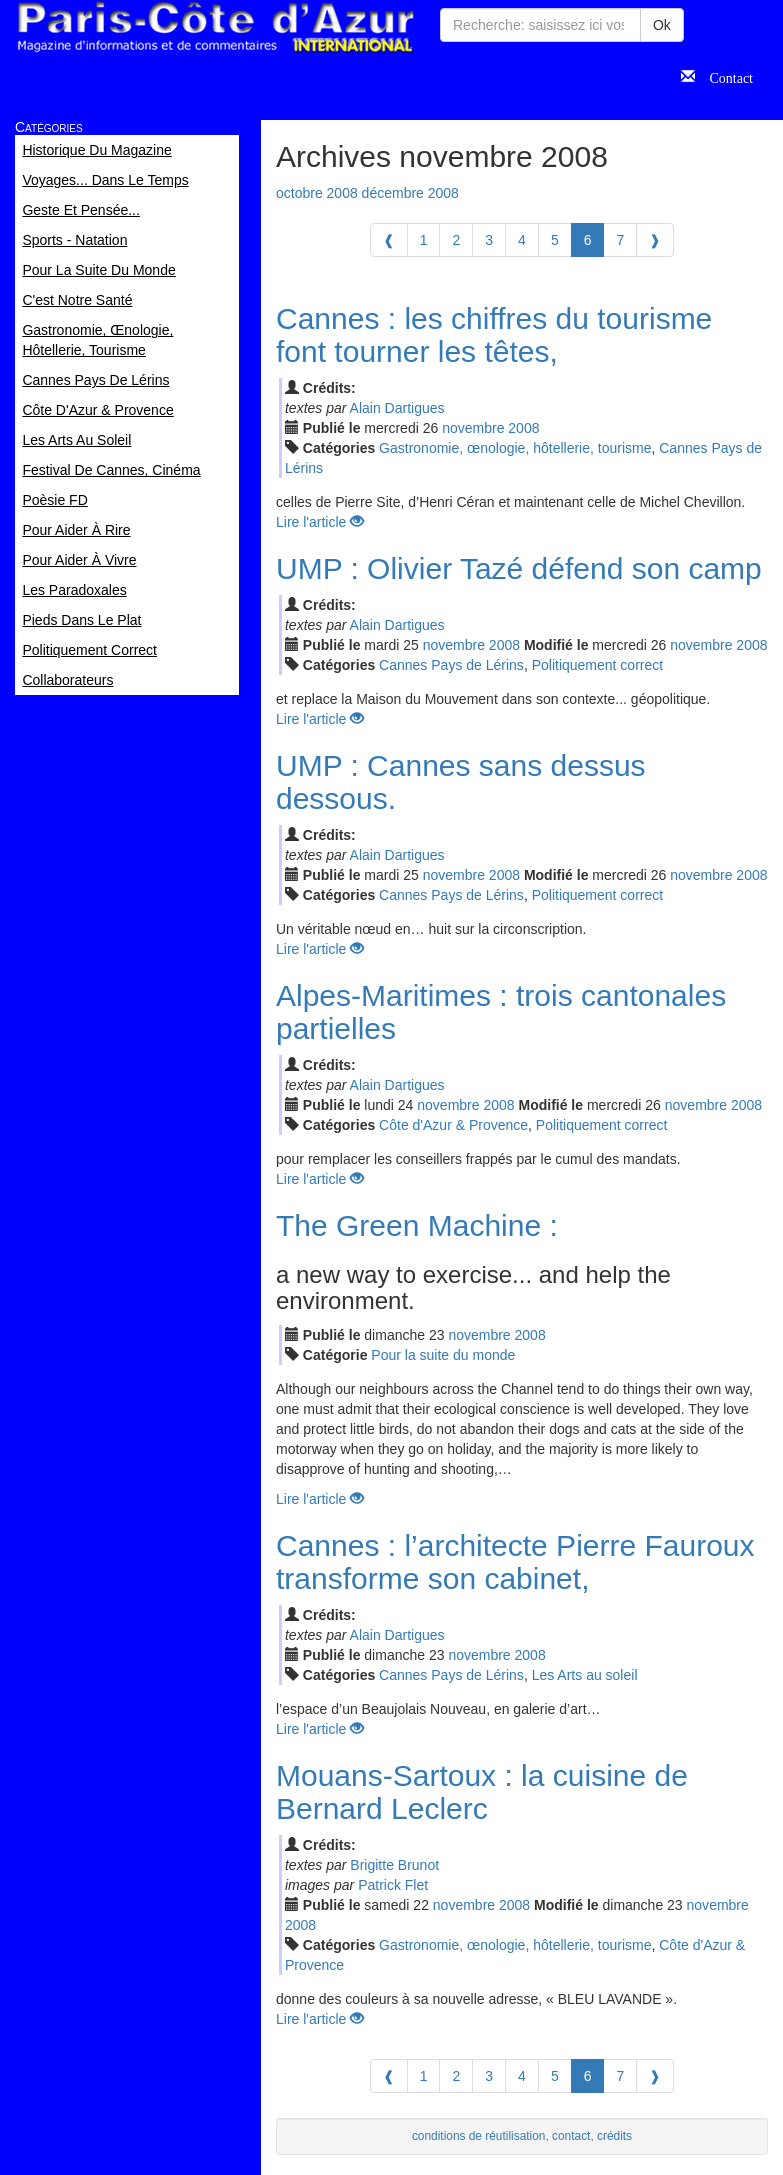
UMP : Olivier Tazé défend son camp (519, 568)
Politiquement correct (598, 665)
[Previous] (389, 240)
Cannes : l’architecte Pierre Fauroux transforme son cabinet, (515, 1562)
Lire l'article (320, 522)
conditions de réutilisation (479, 2136)
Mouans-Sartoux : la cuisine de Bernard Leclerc (482, 1792)
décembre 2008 (410, 193)
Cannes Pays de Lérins (451, 665)
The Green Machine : (417, 1225)
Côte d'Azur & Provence (453, 1125)
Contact (724, 76)
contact (571, 2136)
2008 (523, 428)
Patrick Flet (393, 1885)
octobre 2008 (317, 193)
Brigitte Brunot (394, 1865)
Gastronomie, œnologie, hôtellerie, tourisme (515, 448)
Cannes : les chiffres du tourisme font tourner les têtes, (494, 335)
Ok (662, 25)
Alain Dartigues (397, 408)
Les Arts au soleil (585, 1675)
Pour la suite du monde (443, 1355)
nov (473, 428)
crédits (614, 2136)
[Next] (655, 240)
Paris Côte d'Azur (215, 27)
